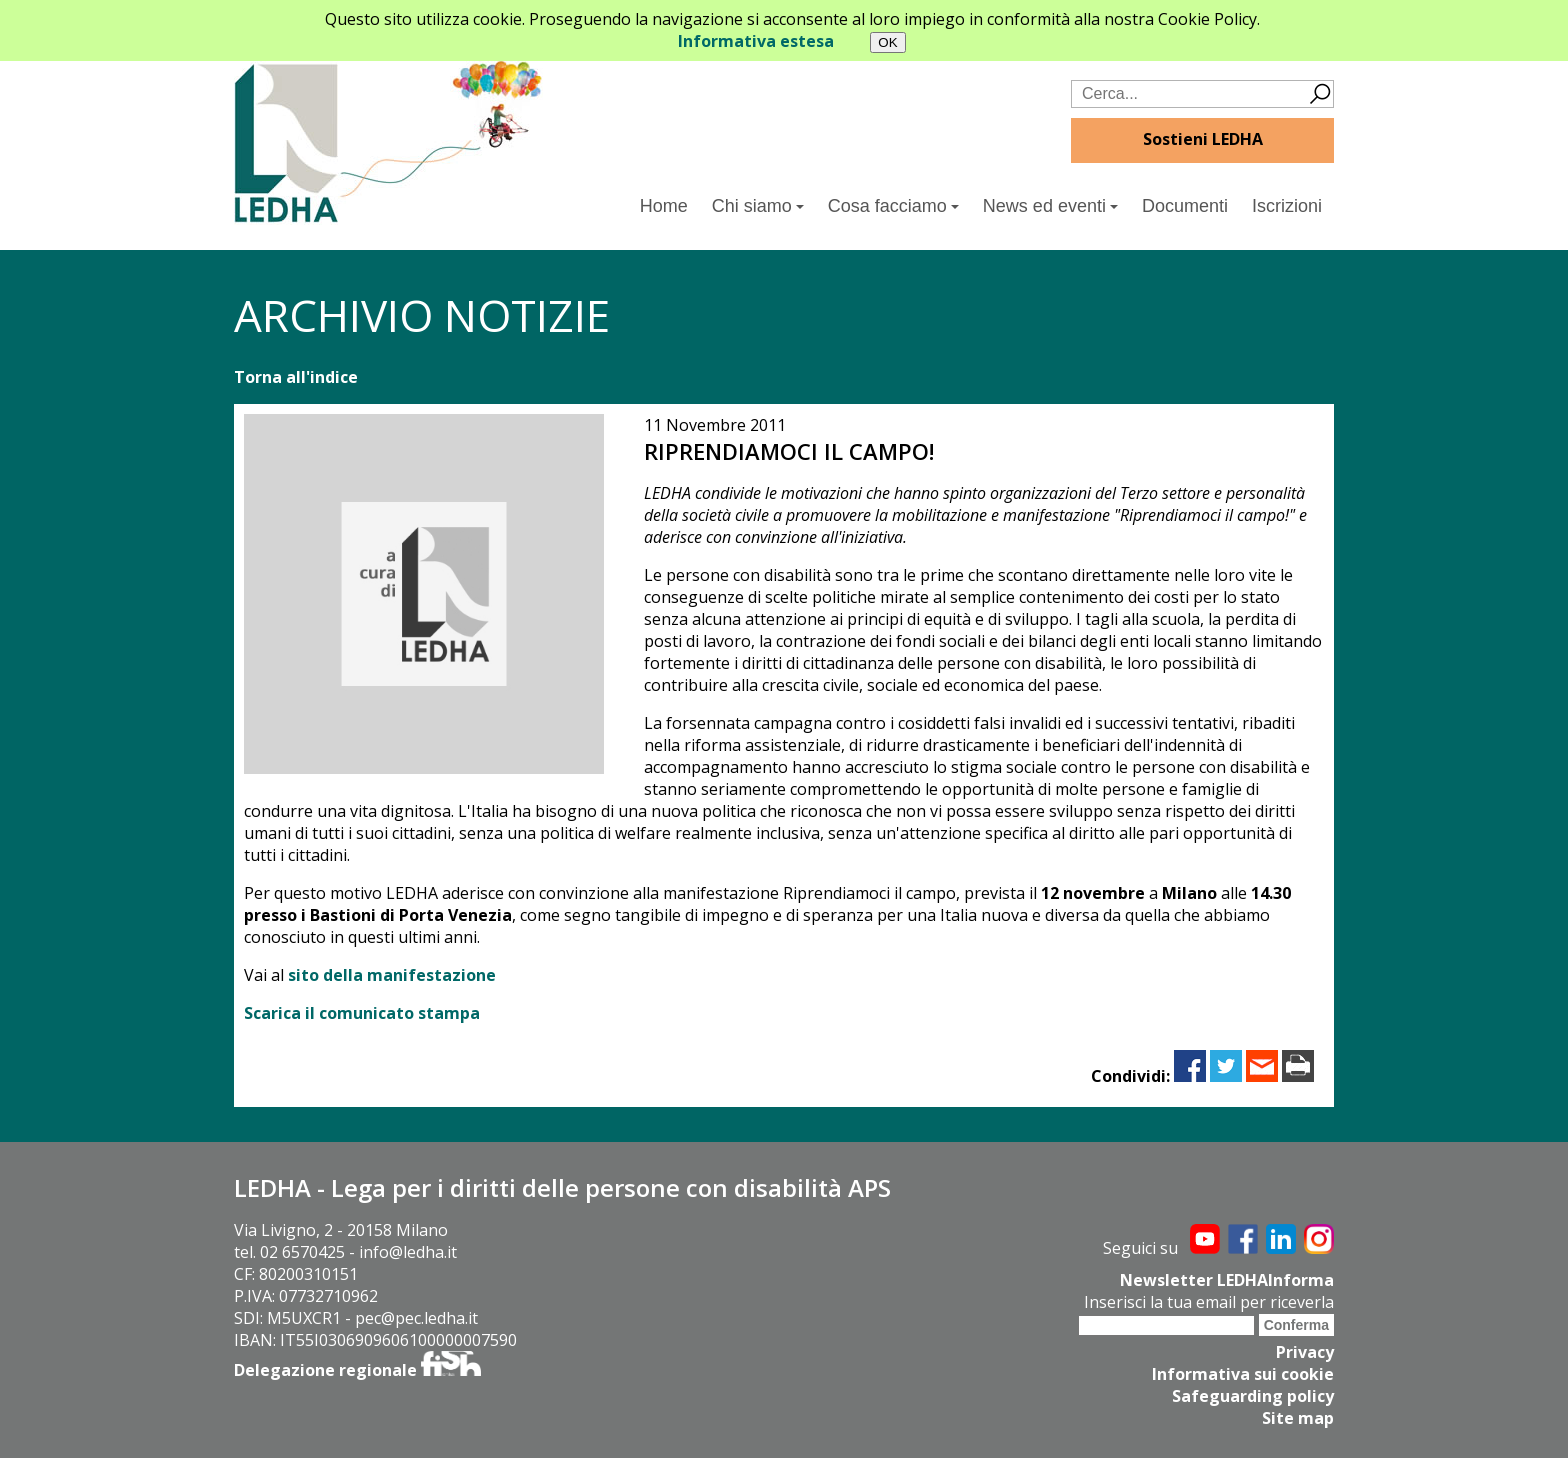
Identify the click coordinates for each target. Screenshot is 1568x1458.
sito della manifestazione (392, 975)
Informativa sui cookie (1243, 1374)
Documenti (1185, 206)
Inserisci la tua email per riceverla (1209, 1302)
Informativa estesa (756, 41)
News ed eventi (1050, 206)
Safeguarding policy (1253, 1396)
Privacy (1305, 1352)
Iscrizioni (1287, 206)
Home (664, 206)
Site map (1298, 1418)
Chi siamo (758, 206)
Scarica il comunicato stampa (362, 1013)
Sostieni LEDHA (1203, 139)
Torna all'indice (296, 377)
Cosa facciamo (893, 206)
